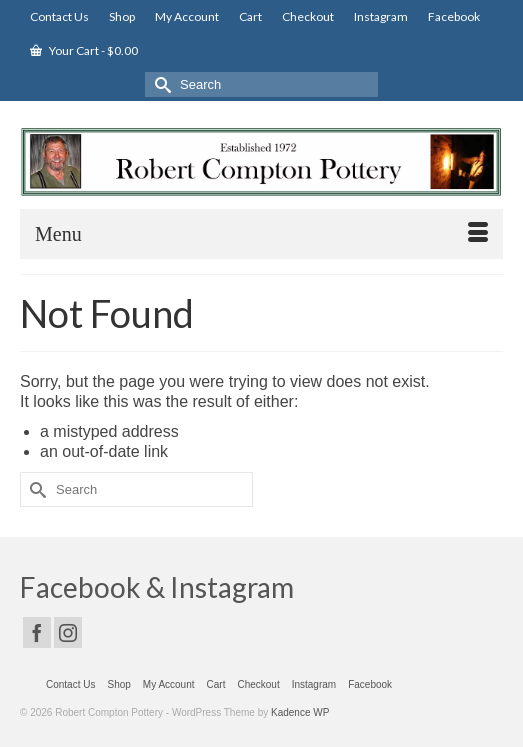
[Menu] (261, 234)
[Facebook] (37, 632)
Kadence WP (300, 712)
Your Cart (84, 50)
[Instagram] (68, 632)
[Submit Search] (160, 84)
